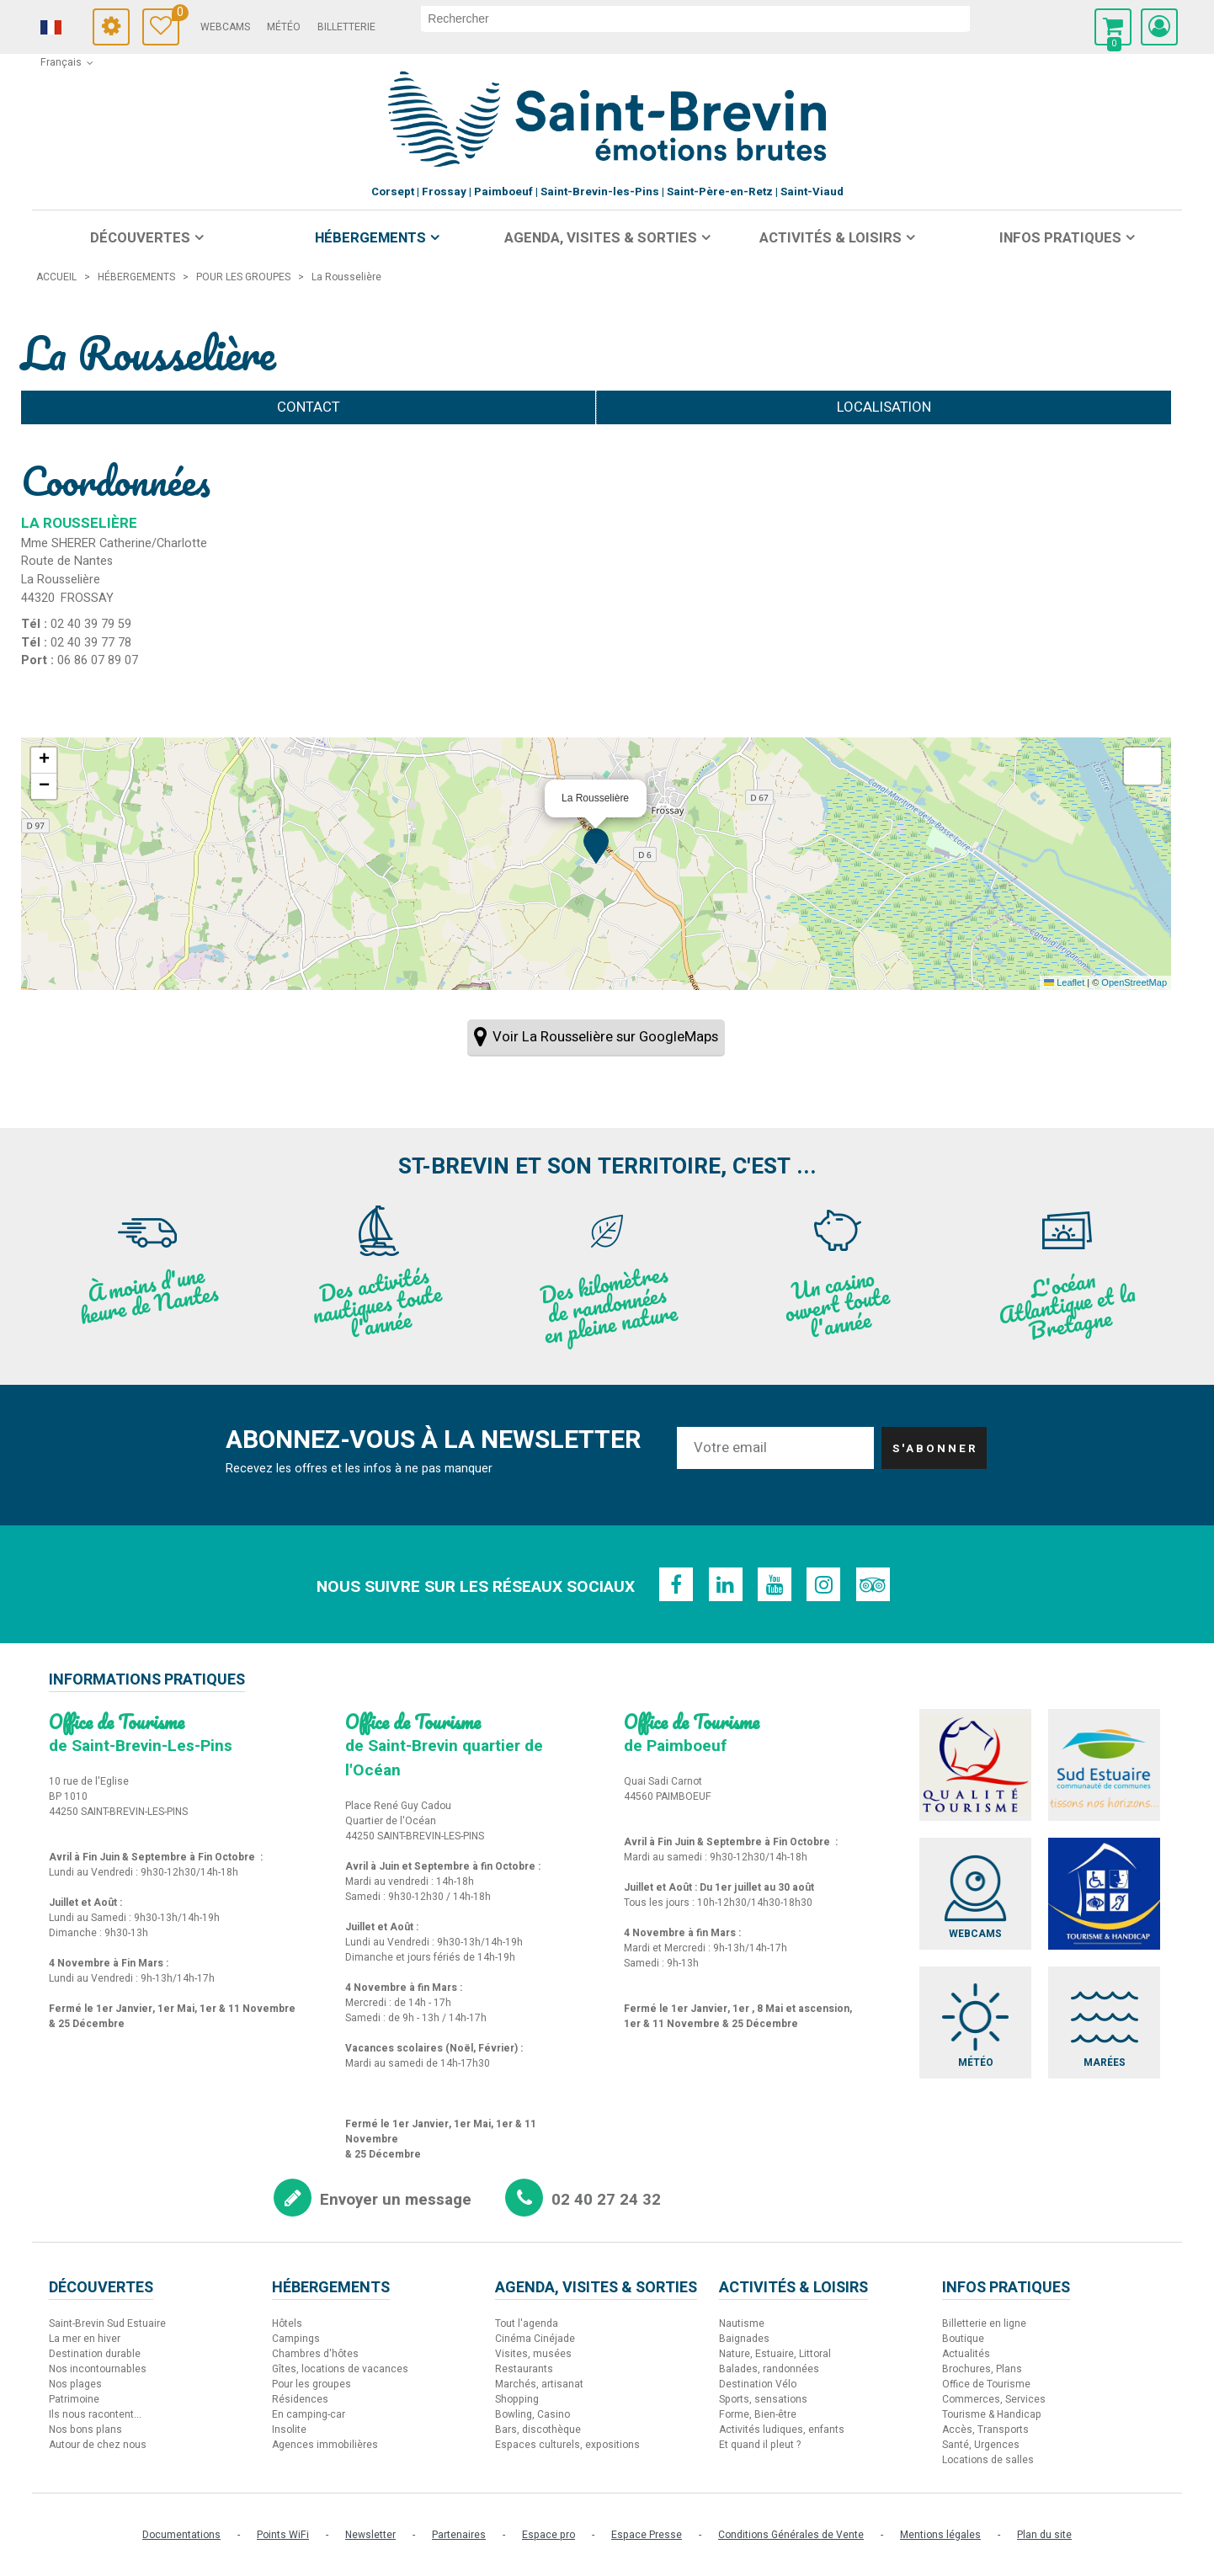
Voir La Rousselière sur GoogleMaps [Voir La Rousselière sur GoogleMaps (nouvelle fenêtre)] (605, 1036)
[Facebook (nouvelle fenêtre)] (673, 1584)
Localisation (884, 407)
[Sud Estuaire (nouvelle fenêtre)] (1108, 1766)
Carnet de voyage (201, 14)
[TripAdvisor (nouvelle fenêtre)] (875, 1584)
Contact (308, 407)
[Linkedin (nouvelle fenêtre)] (724, 1584)
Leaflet (1064, 982)
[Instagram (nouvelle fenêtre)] (825, 1584)
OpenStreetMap (1134, 982)
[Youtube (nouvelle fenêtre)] (774, 1584)
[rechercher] (721, 18)
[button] (1113, 27)
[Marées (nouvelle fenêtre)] (1108, 2028)
